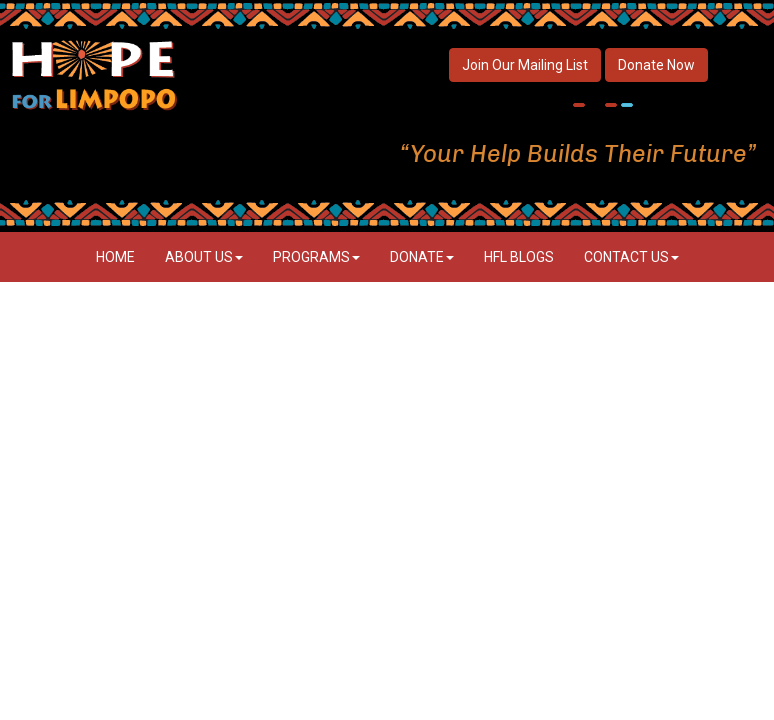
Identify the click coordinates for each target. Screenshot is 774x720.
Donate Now (656, 65)
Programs (316, 257)
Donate (422, 257)
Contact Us (631, 257)
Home (115, 257)
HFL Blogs (519, 257)
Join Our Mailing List (525, 65)
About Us (204, 257)
